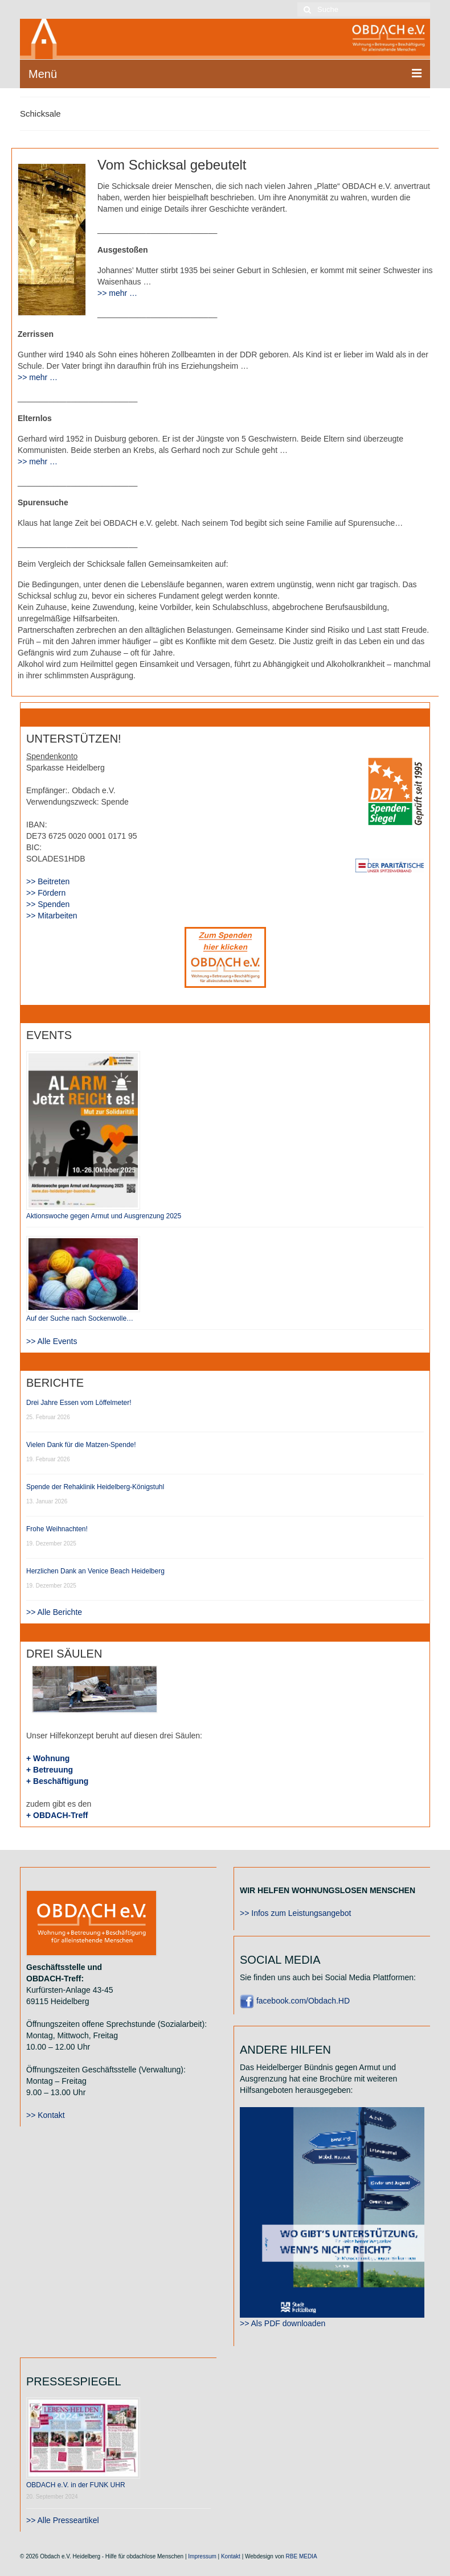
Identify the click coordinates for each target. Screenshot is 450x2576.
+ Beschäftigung (57, 1781)
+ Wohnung (47, 1758)
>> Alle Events (51, 1341)
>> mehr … (117, 293)
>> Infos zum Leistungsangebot (295, 1913)
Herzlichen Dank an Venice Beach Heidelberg (95, 1571)
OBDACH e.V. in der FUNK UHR (75, 2485)
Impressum (202, 2556)
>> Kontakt (45, 2115)
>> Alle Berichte (54, 1612)
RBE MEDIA (301, 2556)
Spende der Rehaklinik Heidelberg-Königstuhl (95, 1487)
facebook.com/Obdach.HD (295, 2000)
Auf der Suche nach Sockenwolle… (79, 1318)
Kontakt (230, 2556)
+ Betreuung (49, 1769)
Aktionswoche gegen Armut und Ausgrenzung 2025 (103, 1216)
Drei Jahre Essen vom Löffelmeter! (79, 1403)
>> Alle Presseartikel (62, 2520)
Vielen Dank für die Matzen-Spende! (81, 1445)
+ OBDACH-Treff (57, 1815)
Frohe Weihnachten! (57, 1529)
